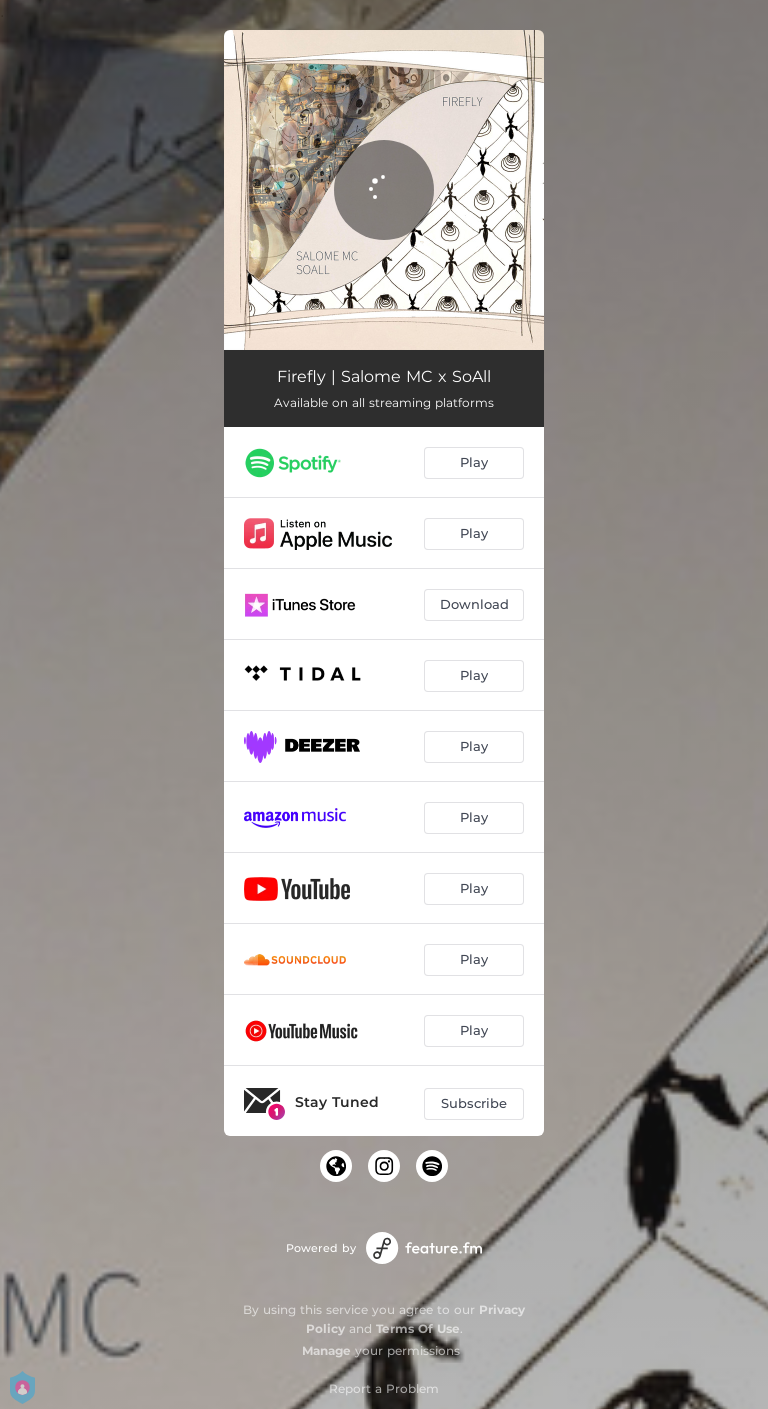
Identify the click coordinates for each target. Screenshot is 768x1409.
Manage (326, 1350)
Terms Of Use (418, 1328)
